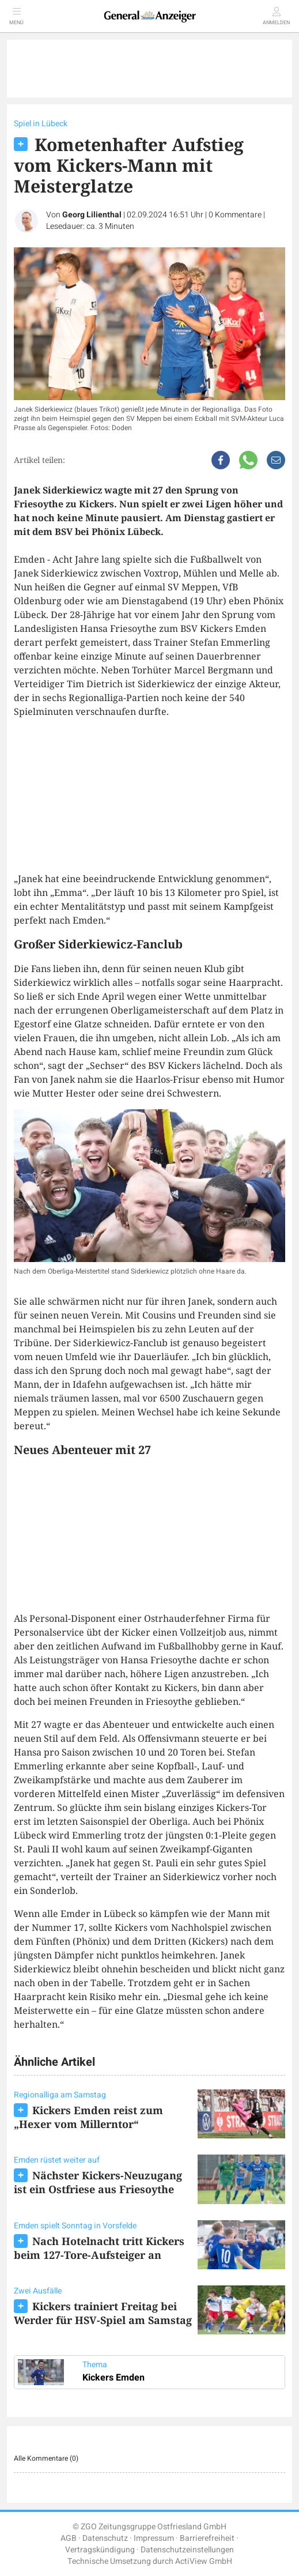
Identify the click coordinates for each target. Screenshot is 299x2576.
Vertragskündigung (100, 2550)
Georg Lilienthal (92, 215)
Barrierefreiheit (207, 2538)
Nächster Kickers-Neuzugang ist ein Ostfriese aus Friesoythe (98, 2182)
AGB (68, 2538)
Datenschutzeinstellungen (187, 2550)
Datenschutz (105, 2538)
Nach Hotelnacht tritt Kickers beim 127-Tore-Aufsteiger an (99, 2248)
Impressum (154, 2538)
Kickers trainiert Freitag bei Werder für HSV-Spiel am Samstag (103, 2313)
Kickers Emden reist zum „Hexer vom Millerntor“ (88, 2117)
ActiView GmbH (203, 2561)
